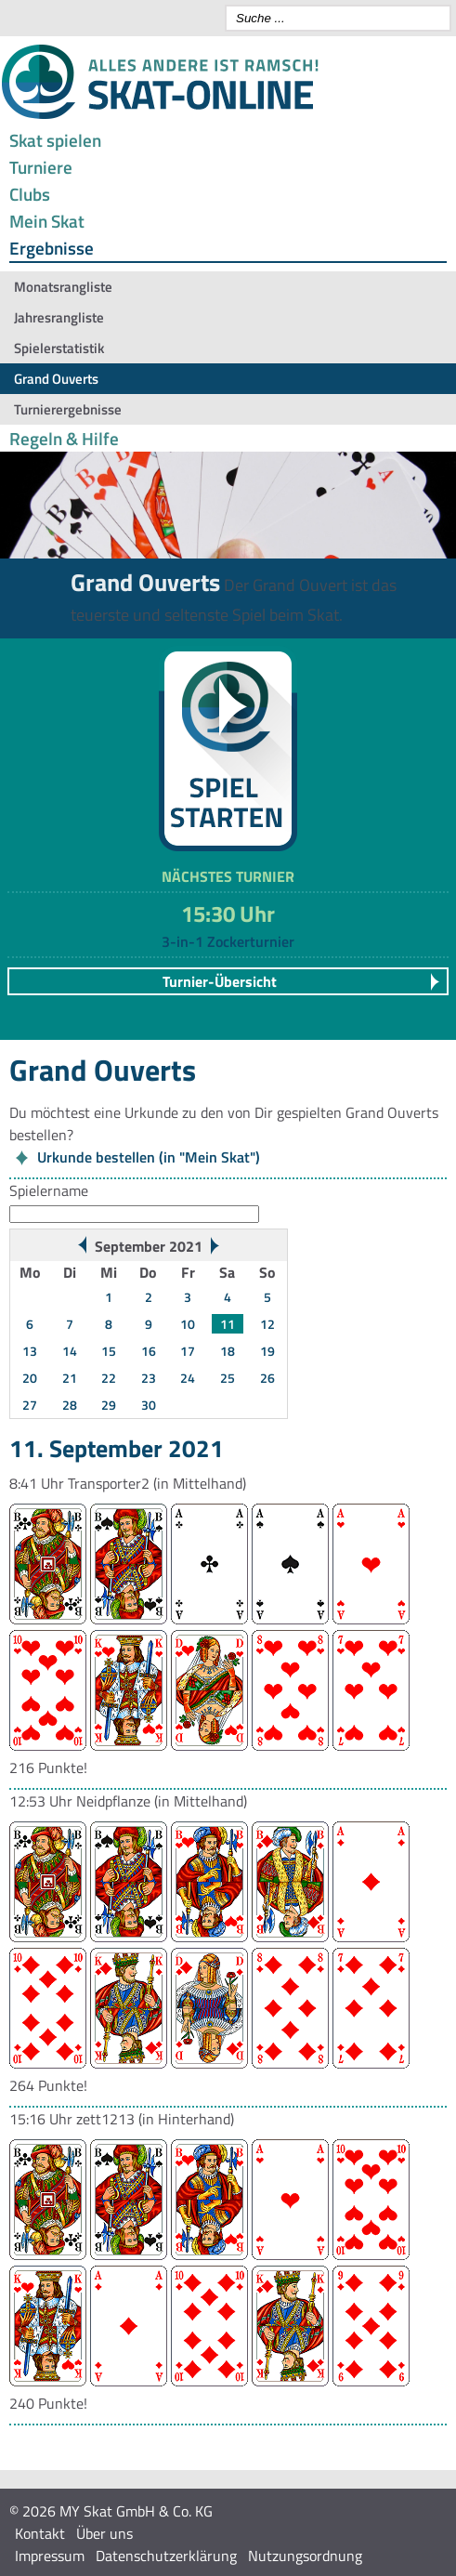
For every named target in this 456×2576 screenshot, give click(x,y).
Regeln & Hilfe (64, 438)
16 (148, 1350)
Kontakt (40, 2533)
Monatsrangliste (63, 286)
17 (187, 1350)
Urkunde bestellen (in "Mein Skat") (148, 1157)
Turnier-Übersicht (220, 981)
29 (108, 1404)
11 (227, 1324)
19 (267, 1350)
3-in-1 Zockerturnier (228, 941)
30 (148, 1404)
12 (267, 1324)
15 (108, 1350)
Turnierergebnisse (68, 409)
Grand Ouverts (56, 378)
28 (69, 1404)
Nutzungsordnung (305, 2555)
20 (29, 1377)
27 (29, 1404)
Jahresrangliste (59, 317)
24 (187, 1377)
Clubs (29, 193)
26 (267, 1377)
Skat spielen (55, 139)
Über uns (104, 2533)
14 (69, 1350)
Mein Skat (47, 220)
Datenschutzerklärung (166, 2555)
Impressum (50, 2555)
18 (227, 1350)
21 (69, 1377)
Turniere (40, 166)
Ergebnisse (51, 247)
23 (148, 1377)
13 (29, 1350)
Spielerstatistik (59, 348)
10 (187, 1324)
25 (227, 1377)
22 (108, 1377)
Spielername (48, 1190)
